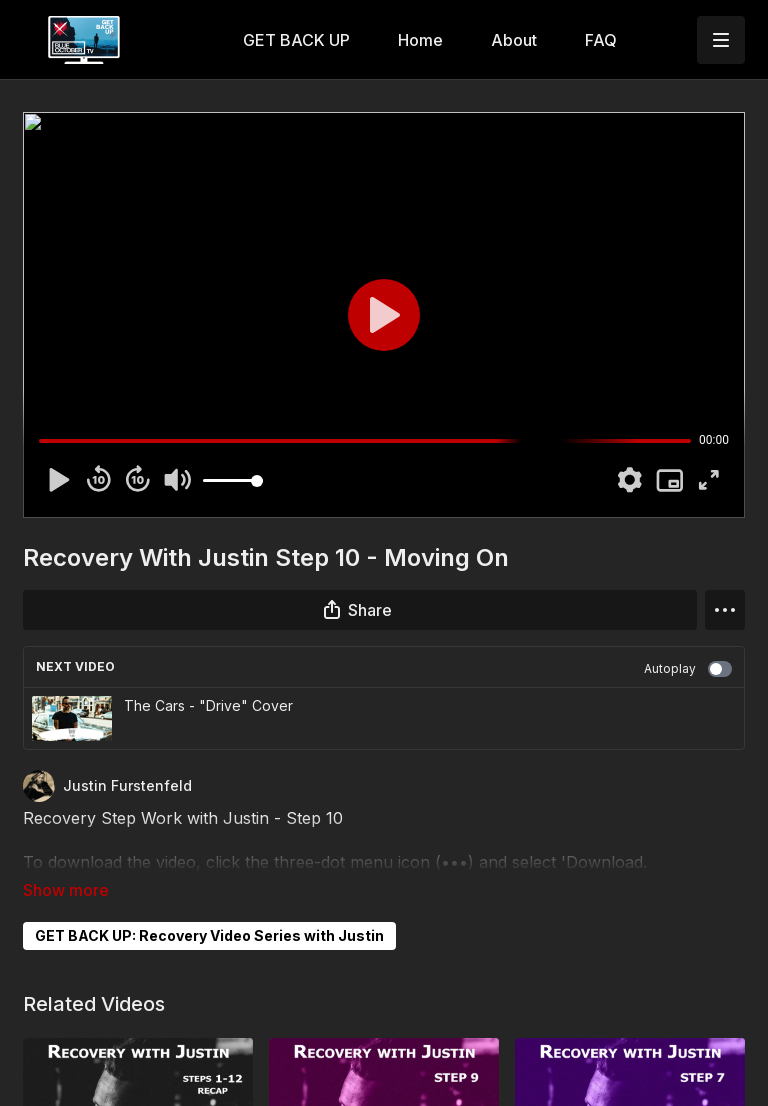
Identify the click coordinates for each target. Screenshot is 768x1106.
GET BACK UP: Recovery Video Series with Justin (209, 907)
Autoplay (688, 669)
